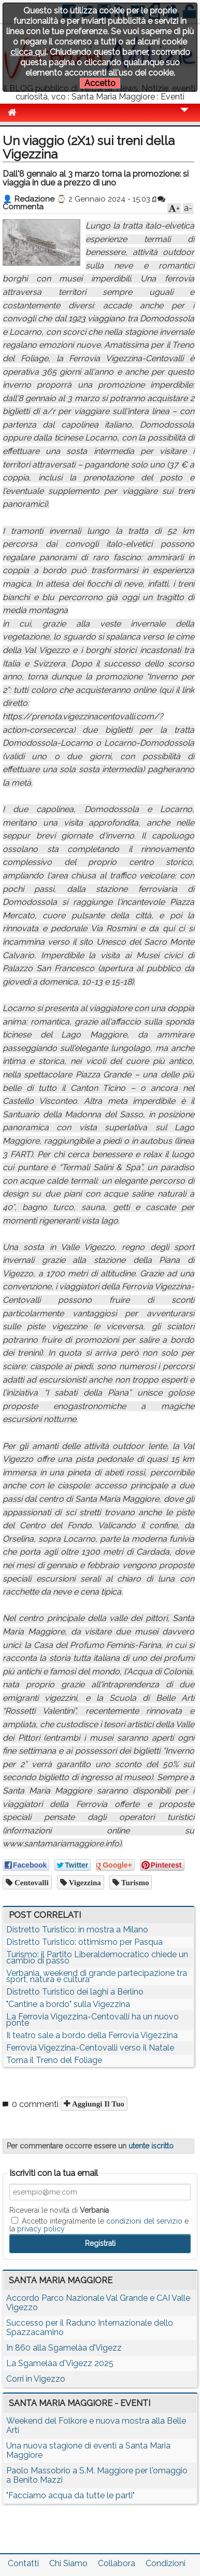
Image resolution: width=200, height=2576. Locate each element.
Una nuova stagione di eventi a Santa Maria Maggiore (88, 2450)
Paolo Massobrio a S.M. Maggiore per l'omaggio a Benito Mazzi (97, 2475)
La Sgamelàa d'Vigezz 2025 (59, 2363)
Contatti (23, 2563)
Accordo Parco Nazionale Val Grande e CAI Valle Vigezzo (98, 2302)
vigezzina (84, 1882)
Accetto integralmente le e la (99, 2224)
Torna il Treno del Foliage (54, 2060)
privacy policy (41, 2229)
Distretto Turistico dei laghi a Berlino (75, 1992)
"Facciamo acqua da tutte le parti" (70, 2495)
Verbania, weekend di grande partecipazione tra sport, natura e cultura (96, 1976)
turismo (134, 1882)
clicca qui (28, 52)
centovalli (30, 1882)
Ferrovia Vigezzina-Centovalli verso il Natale (90, 2048)
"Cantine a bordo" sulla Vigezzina (68, 2004)
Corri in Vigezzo (35, 2379)
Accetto (100, 83)
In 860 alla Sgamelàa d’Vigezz (64, 2348)
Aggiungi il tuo (97, 2104)
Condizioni (165, 2563)
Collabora (116, 2563)
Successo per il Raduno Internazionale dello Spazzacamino (89, 2327)
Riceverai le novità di (59, 2210)
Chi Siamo (68, 2563)
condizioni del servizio (144, 2221)
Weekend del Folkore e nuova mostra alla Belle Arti (96, 2425)
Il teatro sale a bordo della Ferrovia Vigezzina (92, 2035)
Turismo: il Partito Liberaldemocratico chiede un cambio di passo (97, 1957)
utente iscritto (151, 2146)
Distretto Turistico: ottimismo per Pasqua (84, 1942)
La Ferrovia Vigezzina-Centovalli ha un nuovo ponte (92, 2020)
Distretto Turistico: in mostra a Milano (77, 1929)
